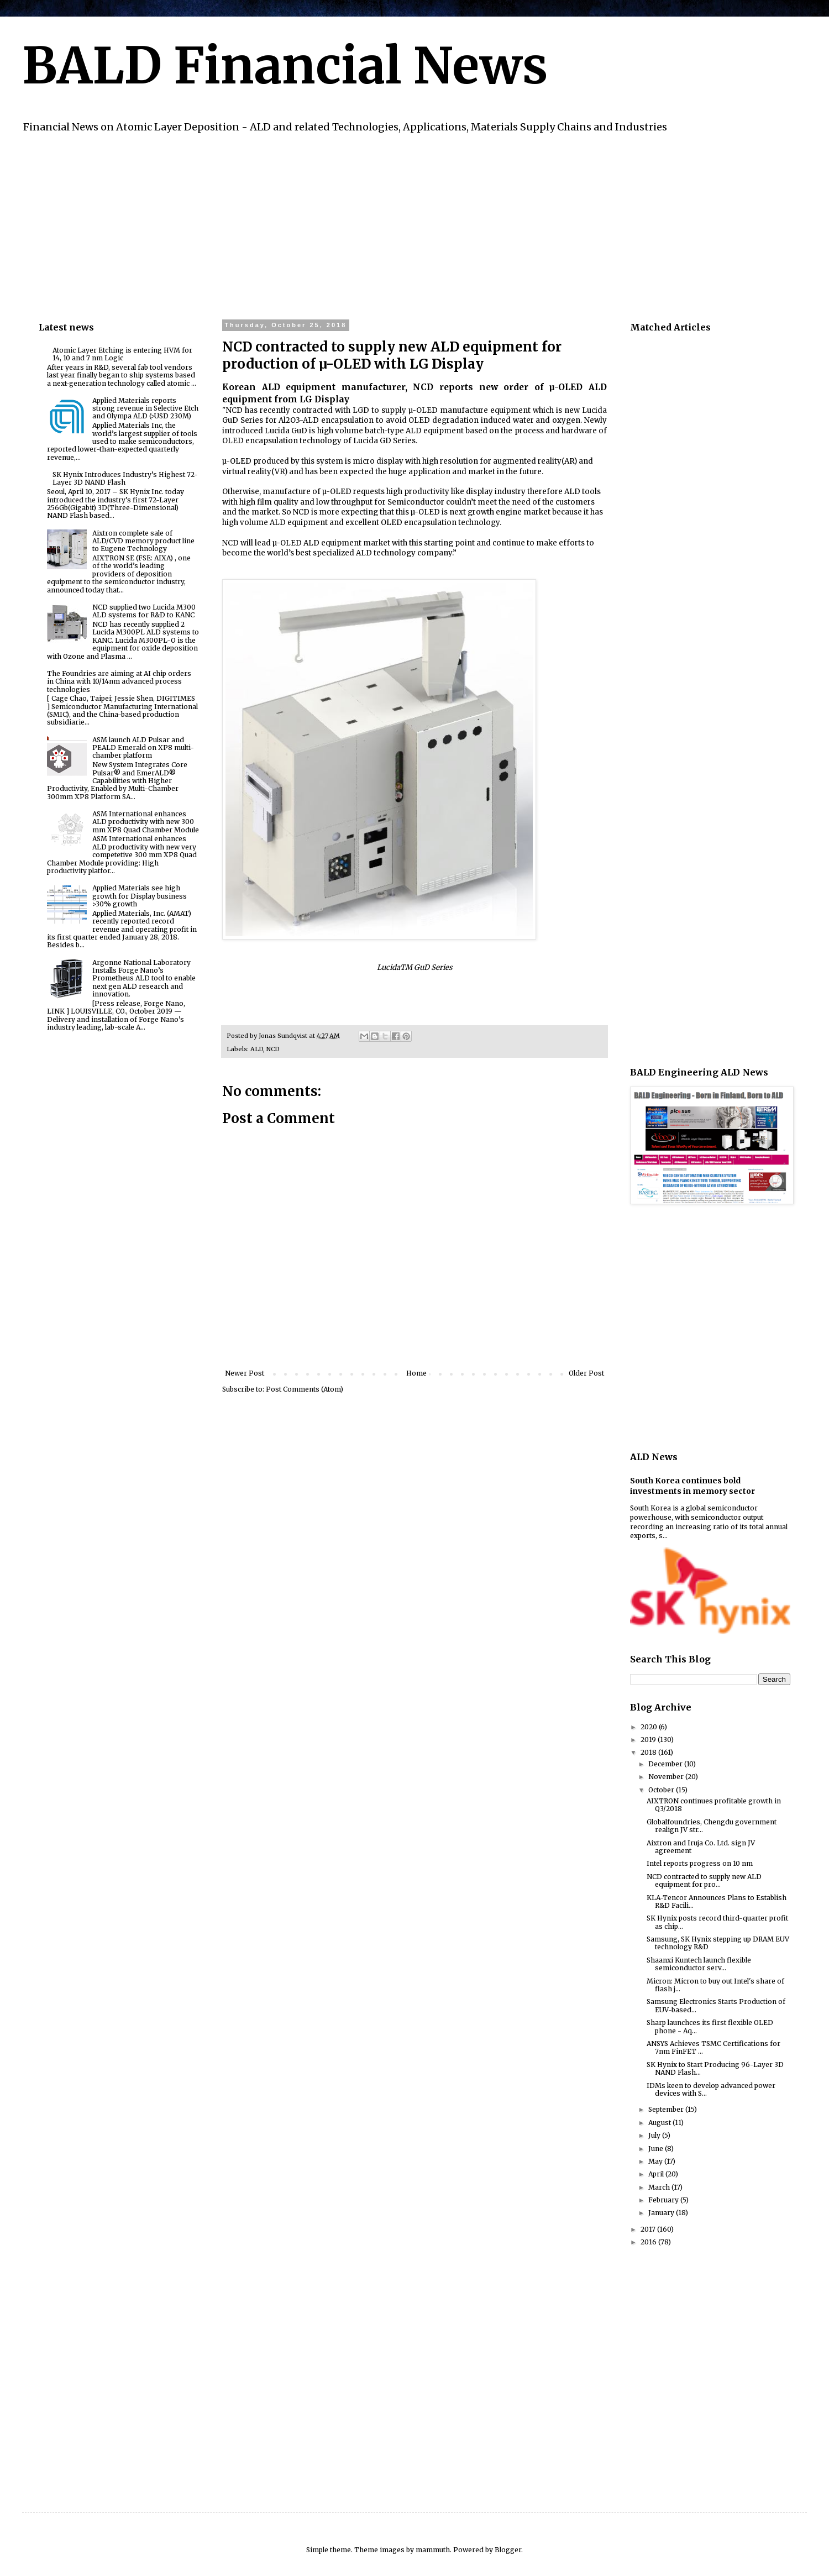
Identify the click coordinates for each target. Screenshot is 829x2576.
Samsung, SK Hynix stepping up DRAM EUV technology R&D (718, 1943)
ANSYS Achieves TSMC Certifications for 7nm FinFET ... (713, 2047)
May (656, 2161)
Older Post (586, 1373)
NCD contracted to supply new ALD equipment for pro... (704, 1880)
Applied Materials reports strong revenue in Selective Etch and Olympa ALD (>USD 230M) (145, 408)
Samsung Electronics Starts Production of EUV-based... (716, 2005)
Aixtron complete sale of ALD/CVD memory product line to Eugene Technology (143, 541)
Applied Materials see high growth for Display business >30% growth (139, 896)
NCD (273, 1049)
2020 (650, 1727)
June (656, 2148)
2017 (649, 2229)
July (655, 2135)
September (666, 2109)
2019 (649, 1739)
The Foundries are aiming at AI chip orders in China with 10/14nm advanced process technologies (119, 681)
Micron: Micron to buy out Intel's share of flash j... (715, 1985)
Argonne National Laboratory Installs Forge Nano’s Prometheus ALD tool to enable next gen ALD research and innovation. (144, 978)
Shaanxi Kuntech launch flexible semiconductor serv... (699, 1964)
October (662, 1790)
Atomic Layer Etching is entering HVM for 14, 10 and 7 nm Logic (122, 354)
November (666, 1776)
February (664, 2200)
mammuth (433, 2550)
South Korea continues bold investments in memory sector (692, 1486)
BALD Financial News (285, 65)
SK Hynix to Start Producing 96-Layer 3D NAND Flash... (715, 2068)
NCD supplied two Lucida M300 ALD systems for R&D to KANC (144, 611)
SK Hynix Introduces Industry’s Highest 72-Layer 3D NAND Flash (125, 478)
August (660, 2122)
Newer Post (244, 1373)
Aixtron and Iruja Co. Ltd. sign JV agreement (701, 1847)
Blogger (508, 2550)
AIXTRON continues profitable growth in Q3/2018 (714, 1805)
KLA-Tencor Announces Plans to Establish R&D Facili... (716, 1901)
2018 (649, 1752)
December (666, 1764)
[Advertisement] (370, 225)
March (659, 2187)
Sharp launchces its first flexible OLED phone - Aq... (710, 2026)
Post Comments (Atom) (304, 1389)
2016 (649, 2242)
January (662, 2212)
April (656, 2174)
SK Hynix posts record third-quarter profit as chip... (717, 1922)
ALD (256, 1049)
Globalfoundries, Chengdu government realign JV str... (711, 1826)
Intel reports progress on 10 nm (700, 1863)
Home (416, 1373)
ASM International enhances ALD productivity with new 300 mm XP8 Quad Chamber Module (145, 822)
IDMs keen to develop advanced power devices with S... (711, 2089)
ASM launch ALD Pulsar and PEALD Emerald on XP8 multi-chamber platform (143, 748)
